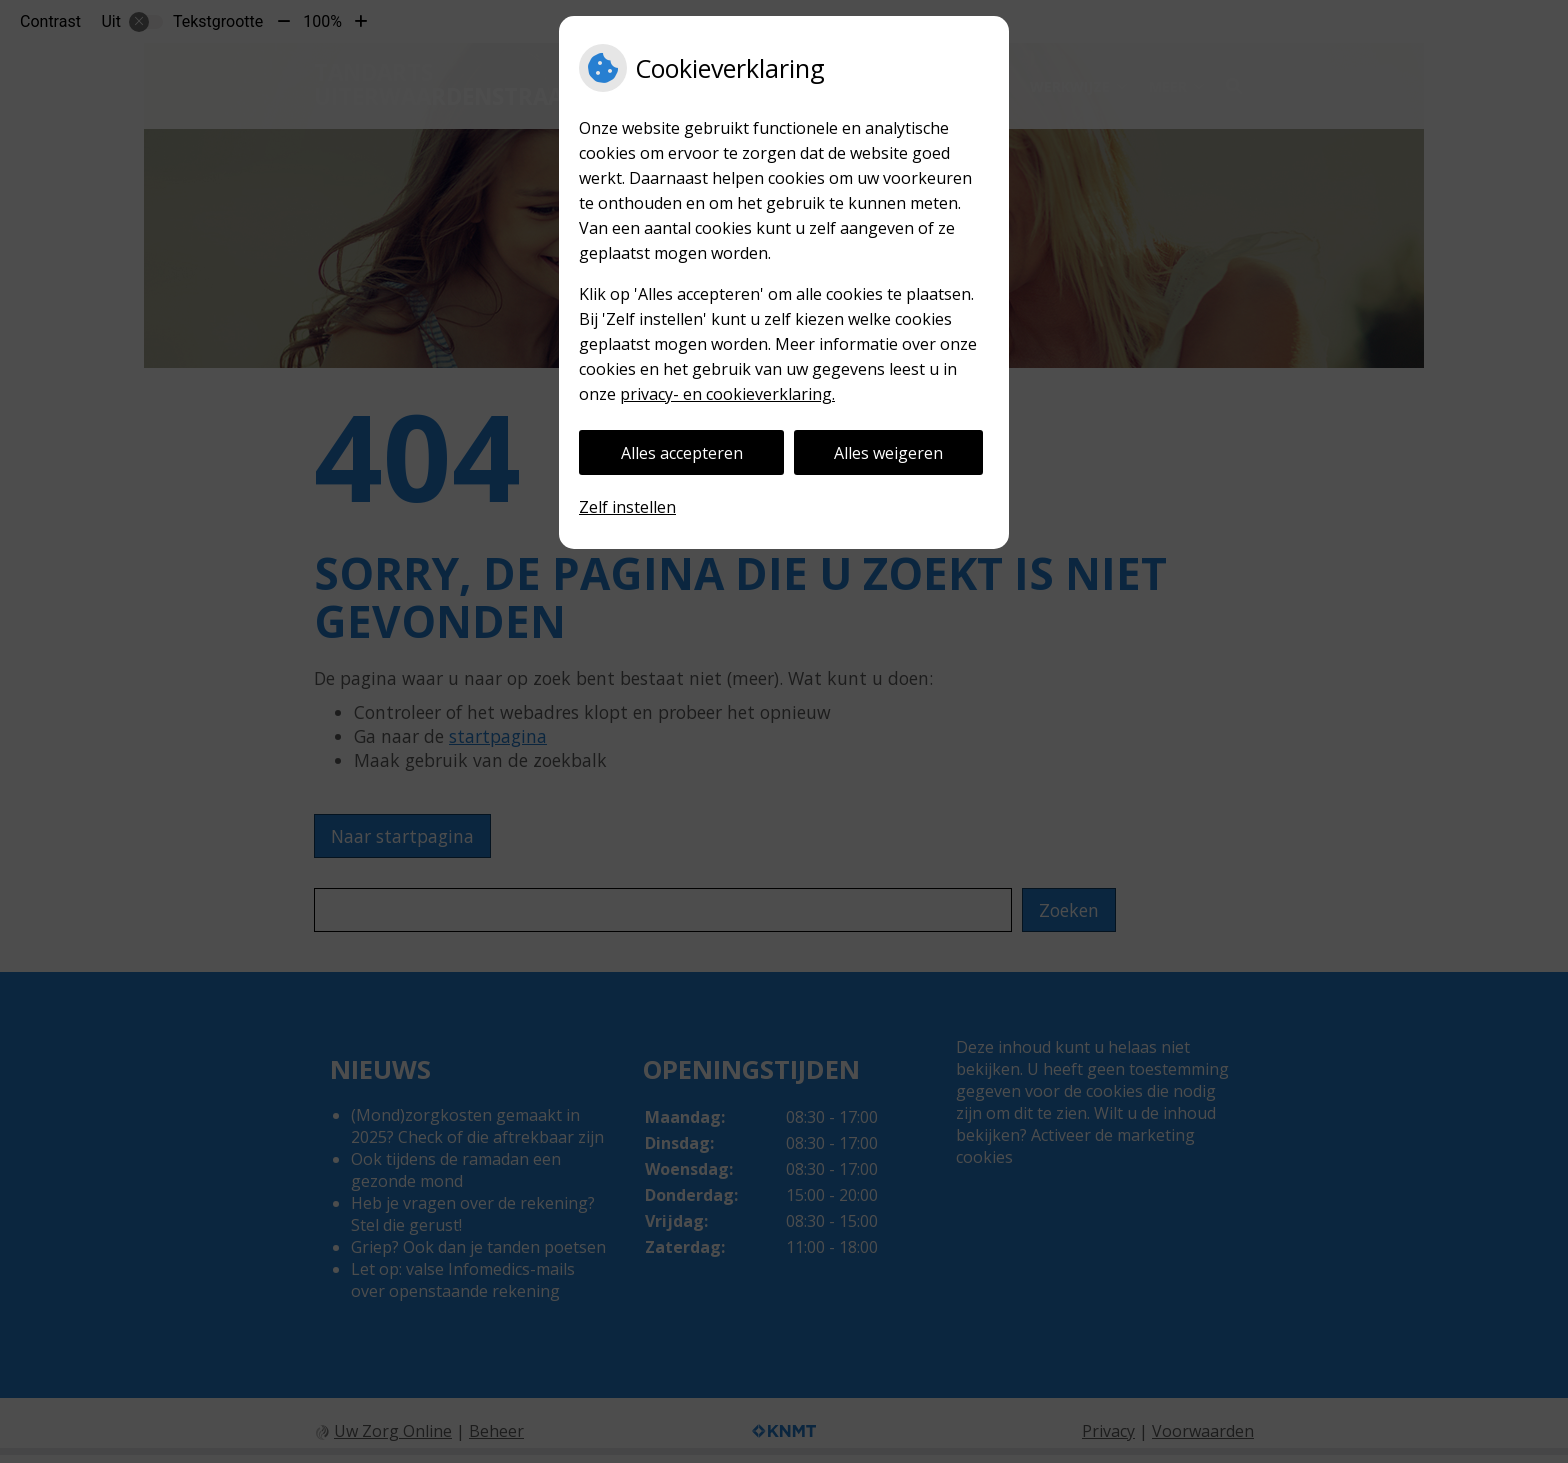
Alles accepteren (682, 453)
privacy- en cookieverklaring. (727, 394)
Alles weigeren (888, 453)
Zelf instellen (627, 507)
